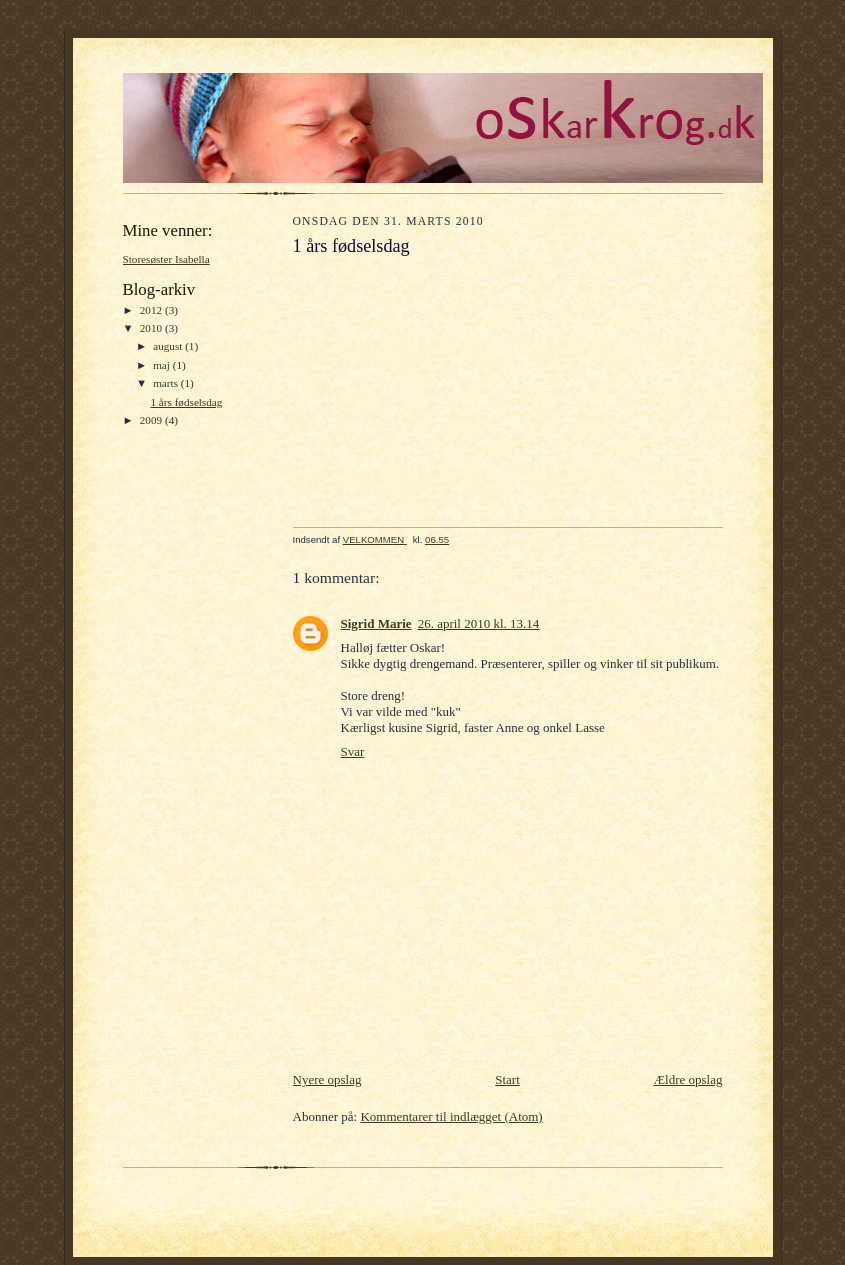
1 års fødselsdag (186, 402)
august (169, 346)
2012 (152, 310)
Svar (353, 751)
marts (167, 383)
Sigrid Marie (376, 623)
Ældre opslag (688, 1079)
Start (507, 1079)
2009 (152, 420)
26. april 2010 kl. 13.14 (479, 623)
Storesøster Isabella (166, 259)
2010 (152, 328)
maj (163, 365)
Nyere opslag (327, 1079)
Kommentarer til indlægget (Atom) (451, 1116)
